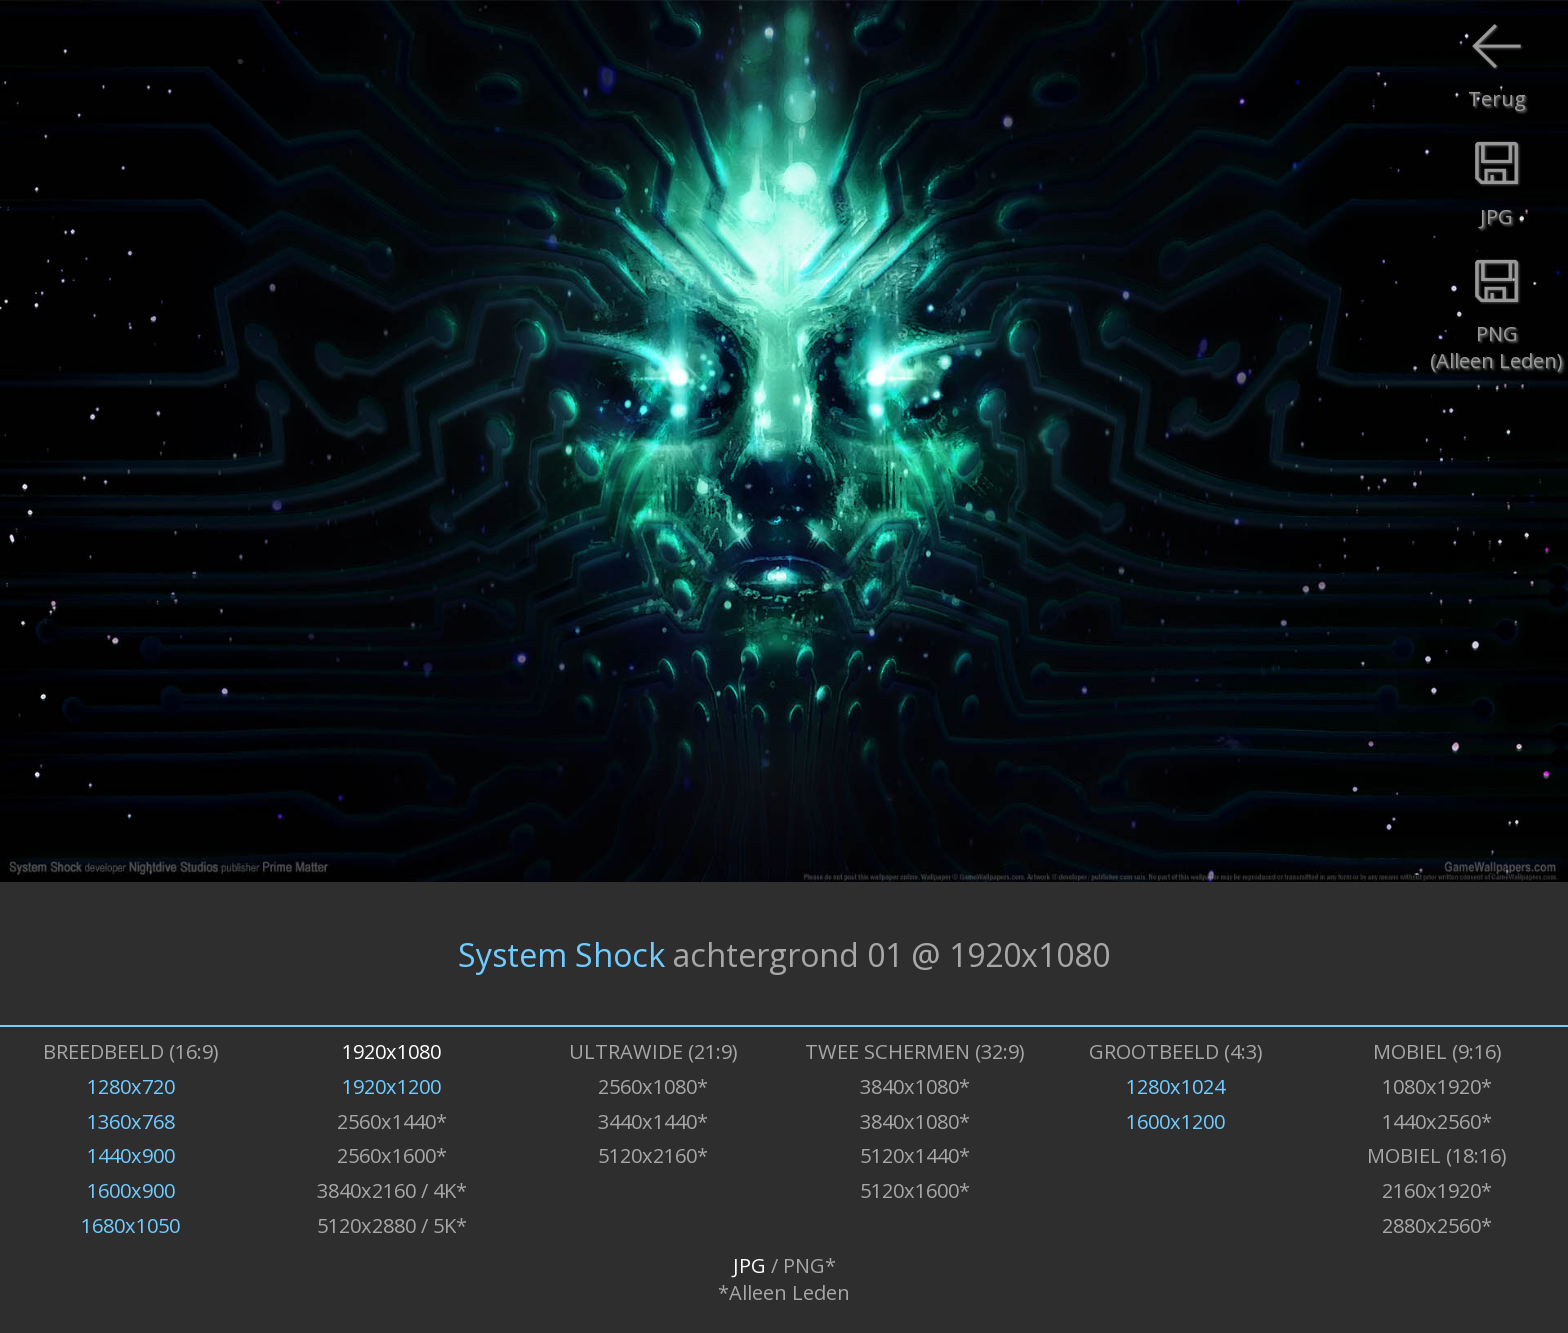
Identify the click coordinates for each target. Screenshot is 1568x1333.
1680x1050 (130, 1225)
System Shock (561, 953)
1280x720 (131, 1086)
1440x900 (131, 1155)
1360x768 (131, 1121)
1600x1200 (1175, 1121)
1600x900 (131, 1190)
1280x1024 (1175, 1086)
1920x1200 (391, 1086)
